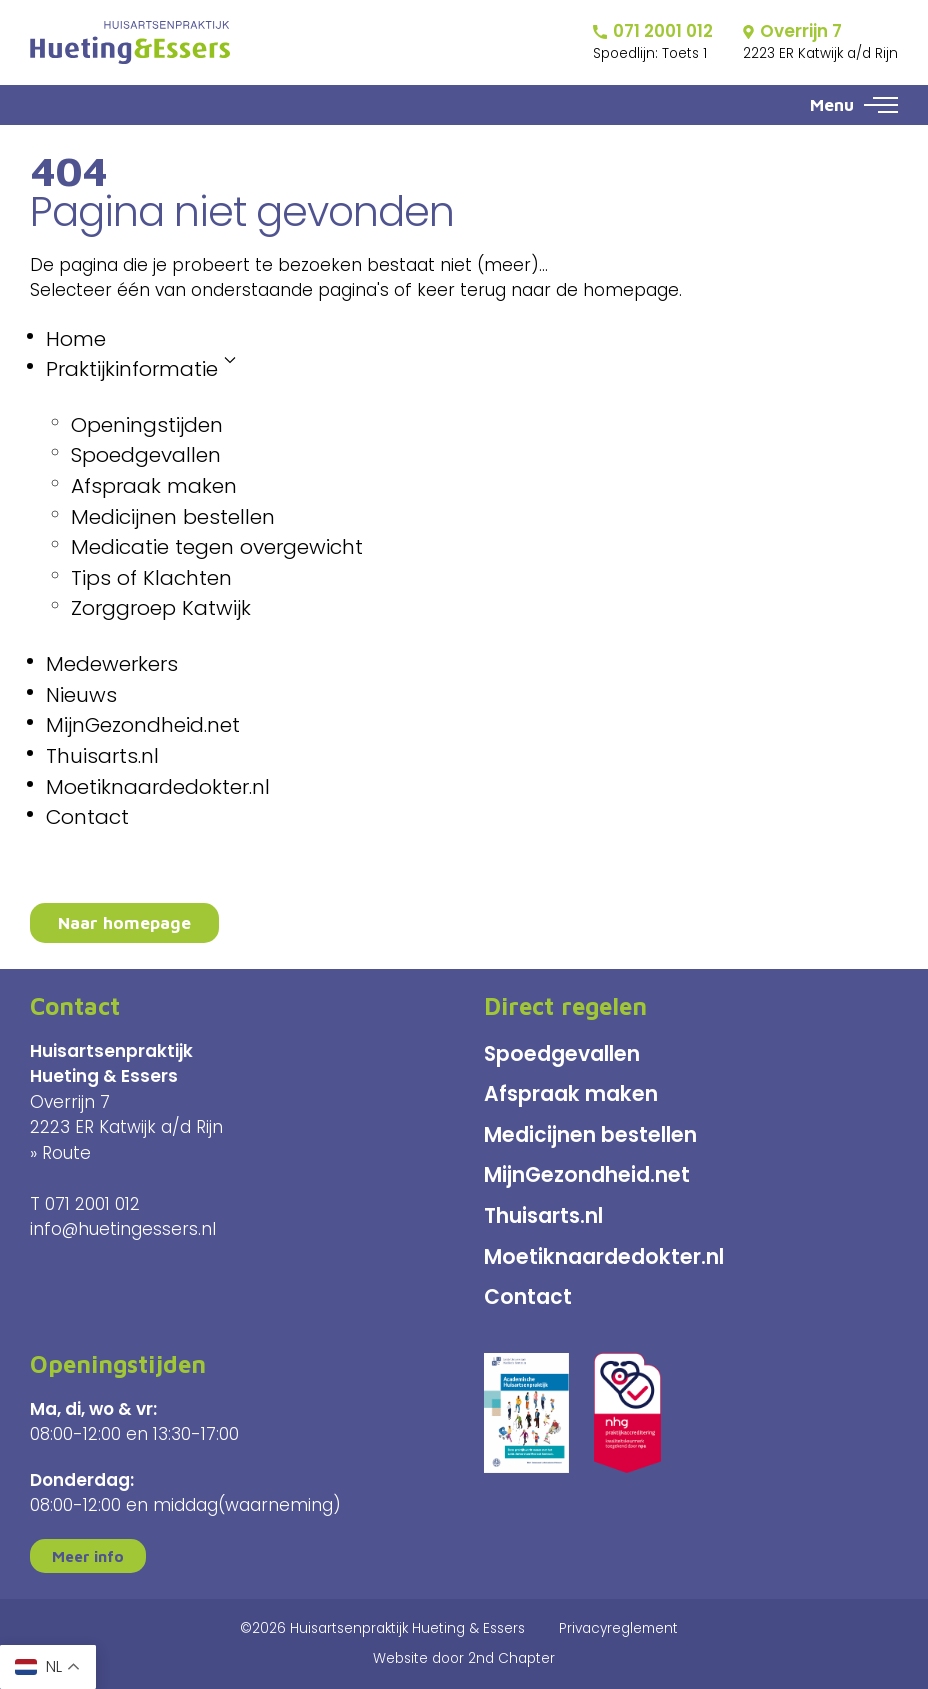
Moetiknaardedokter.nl (158, 787)
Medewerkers (112, 664)
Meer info (88, 1556)
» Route (60, 1153)
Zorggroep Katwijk (161, 608)
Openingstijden (147, 425)
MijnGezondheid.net (143, 725)
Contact (87, 817)
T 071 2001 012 (85, 1204)
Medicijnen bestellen (173, 517)
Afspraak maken (154, 486)
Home (76, 339)
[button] (881, 105)
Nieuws (81, 695)
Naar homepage (124, 923)
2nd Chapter (511, 1658)
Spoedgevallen (146, 455)
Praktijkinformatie (141, 368)
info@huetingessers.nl (123, 1229)
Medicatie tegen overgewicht (217, 547)
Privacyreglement (618, 1628)
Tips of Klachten (151, 578)
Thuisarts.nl (102, 756)
